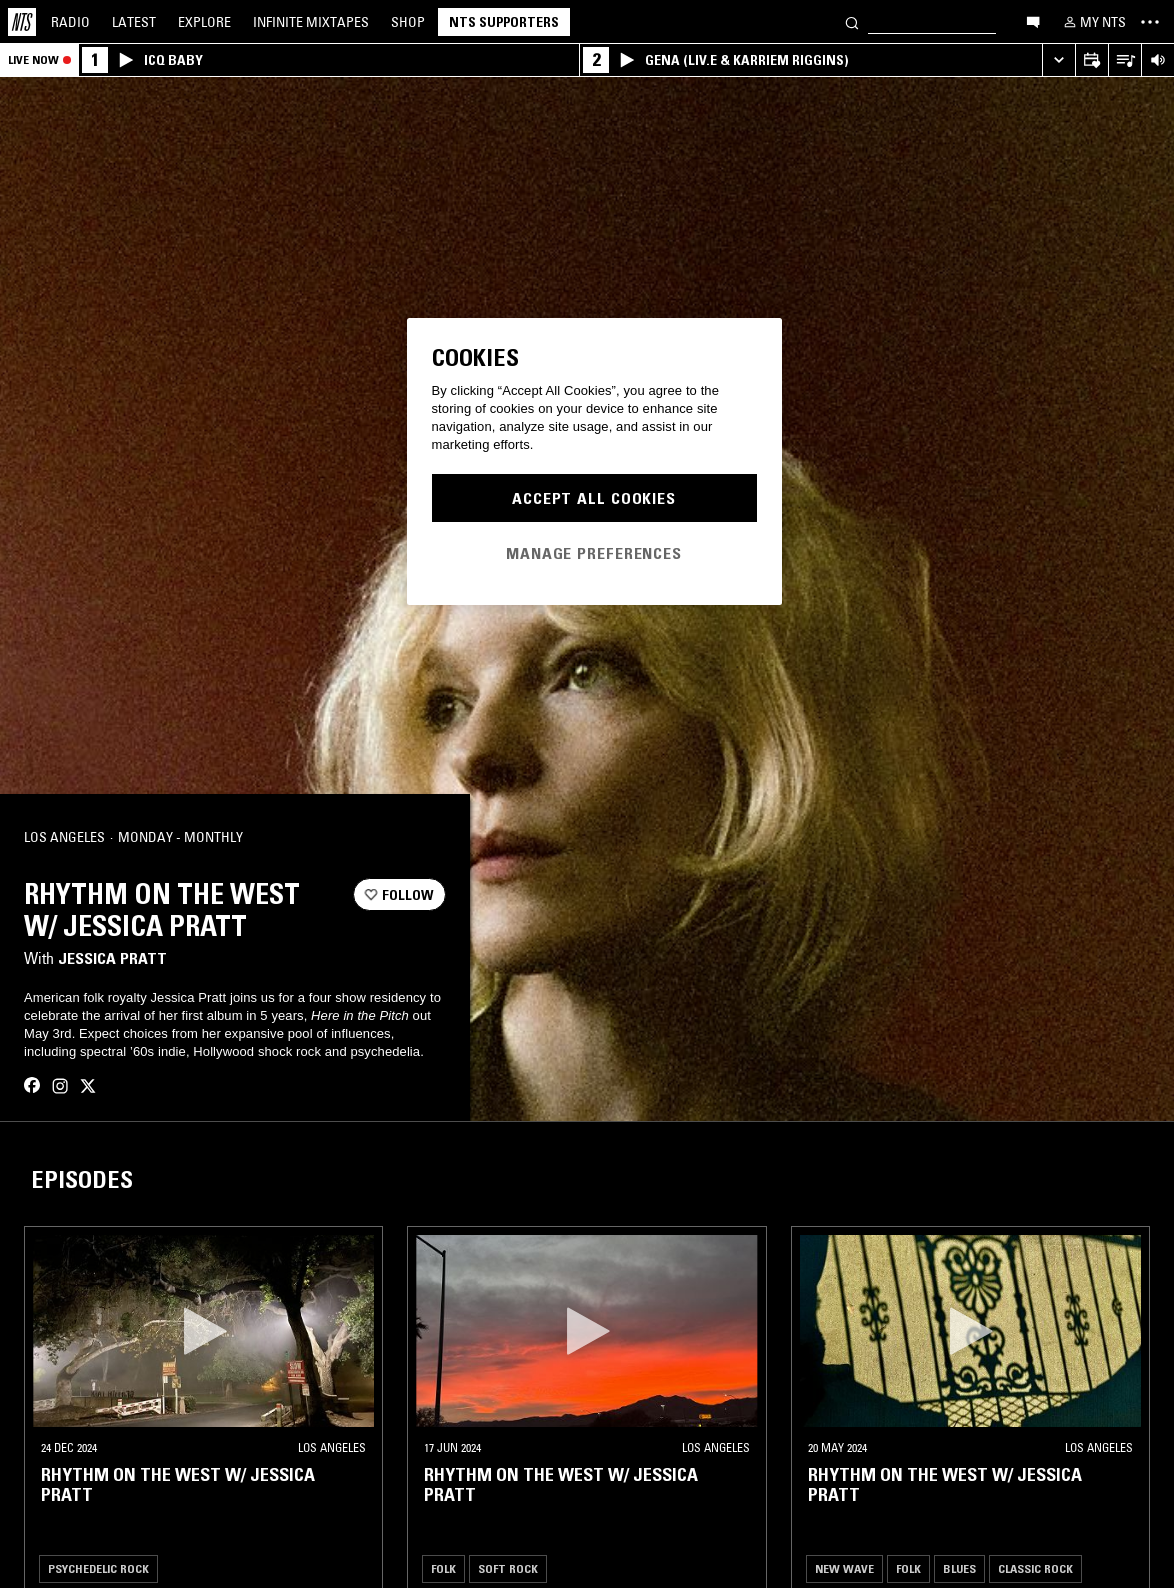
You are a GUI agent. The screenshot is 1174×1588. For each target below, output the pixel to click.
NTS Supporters (504, 22)
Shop (408, 22)
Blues (959, 1568)
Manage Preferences (594, 553)
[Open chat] (1033, 21)
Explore (204, 22)
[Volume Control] (1157, 60)
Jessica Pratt (112, 958)
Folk (443, 1568)
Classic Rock (1035, 1568)
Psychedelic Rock (98, 1568)
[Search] (852, 21)
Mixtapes (311, 22)
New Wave (844, 1568)
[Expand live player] (1058, 60)
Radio (70, 22)
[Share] (422, 838)
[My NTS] (1093, 22)
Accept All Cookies (594, 498)
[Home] (22, 22)
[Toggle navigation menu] (1150, 22)
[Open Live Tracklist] (1124, 60)
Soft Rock (508, 1568)
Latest (134, 22)
